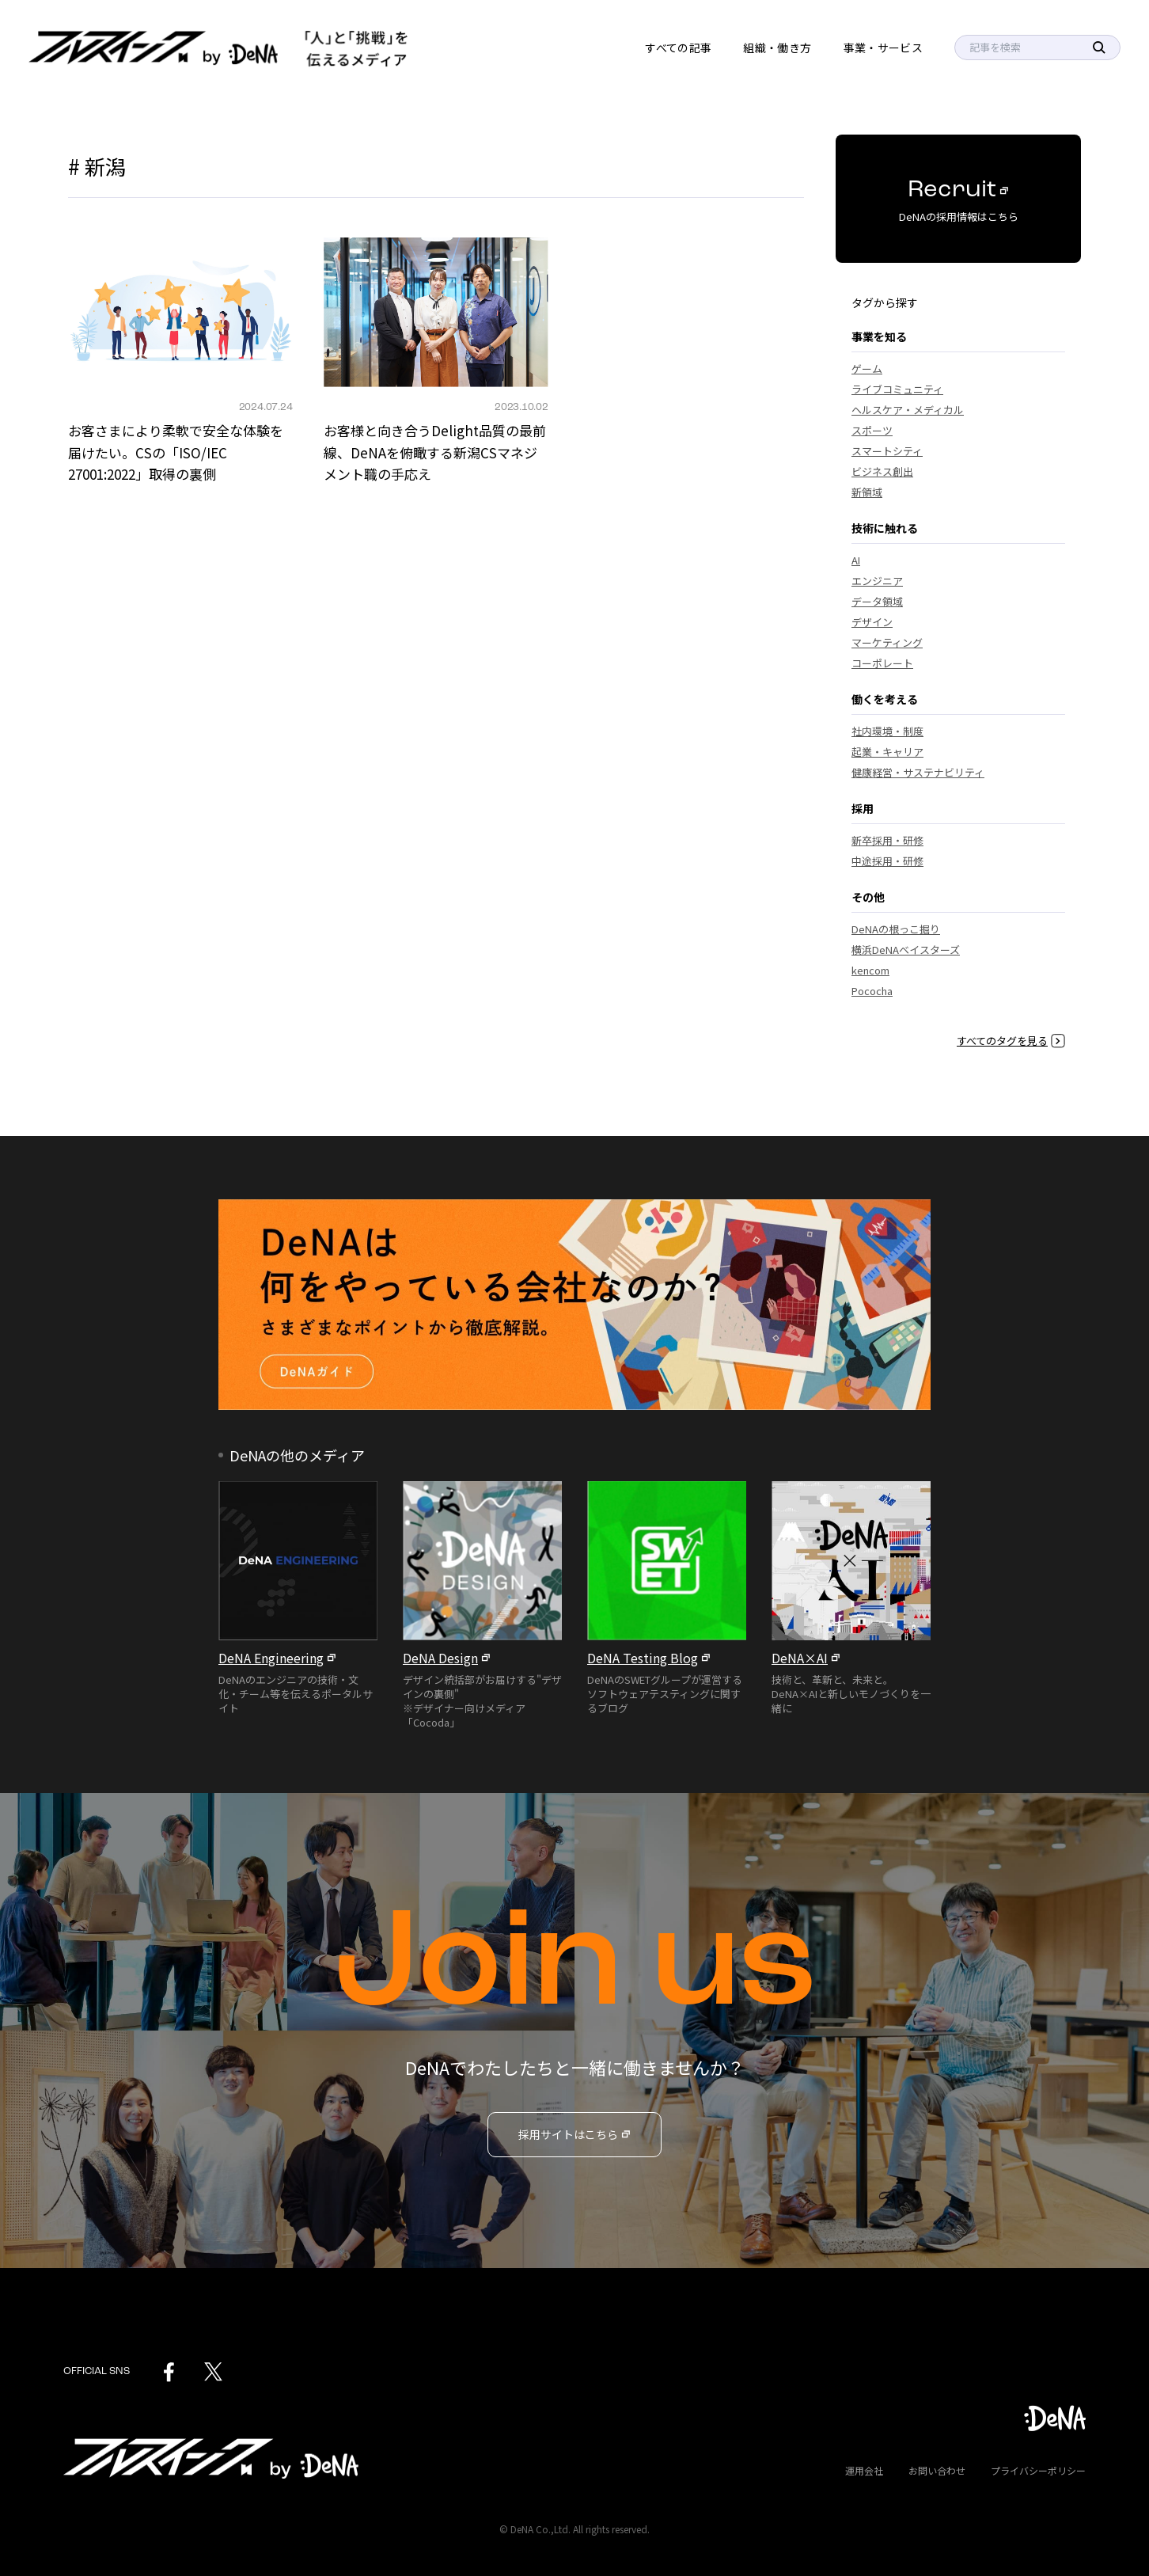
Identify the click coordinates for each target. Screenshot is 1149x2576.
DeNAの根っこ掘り (895, 929)
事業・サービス (883, 47)
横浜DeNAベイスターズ (905, 949)
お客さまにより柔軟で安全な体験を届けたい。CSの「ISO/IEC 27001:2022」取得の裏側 (175, 451)
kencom (870, 970)
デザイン (872, 621)
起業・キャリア (887, 751)
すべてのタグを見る (1011, 1040)
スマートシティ (887, 450)
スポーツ (872, 430)
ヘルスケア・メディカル (907, 409)
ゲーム (866, 368)
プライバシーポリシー (1038, 2470)
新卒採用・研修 (887, 840)
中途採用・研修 (887, 860)
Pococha (872, 990)
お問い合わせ (936, 2470)
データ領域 (877, 601)
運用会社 (864, 2470)
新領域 (866, 492)
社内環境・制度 (887, 731)
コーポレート (882, 663)
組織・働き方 (777, 47)
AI (855, 560)
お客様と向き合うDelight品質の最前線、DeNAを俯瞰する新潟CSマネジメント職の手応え (435, 451)
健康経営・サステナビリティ (917, 772)
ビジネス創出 (882, 471)
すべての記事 (678, 47)
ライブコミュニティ (897, 389)
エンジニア (877, 580)
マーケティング (887, 642)
